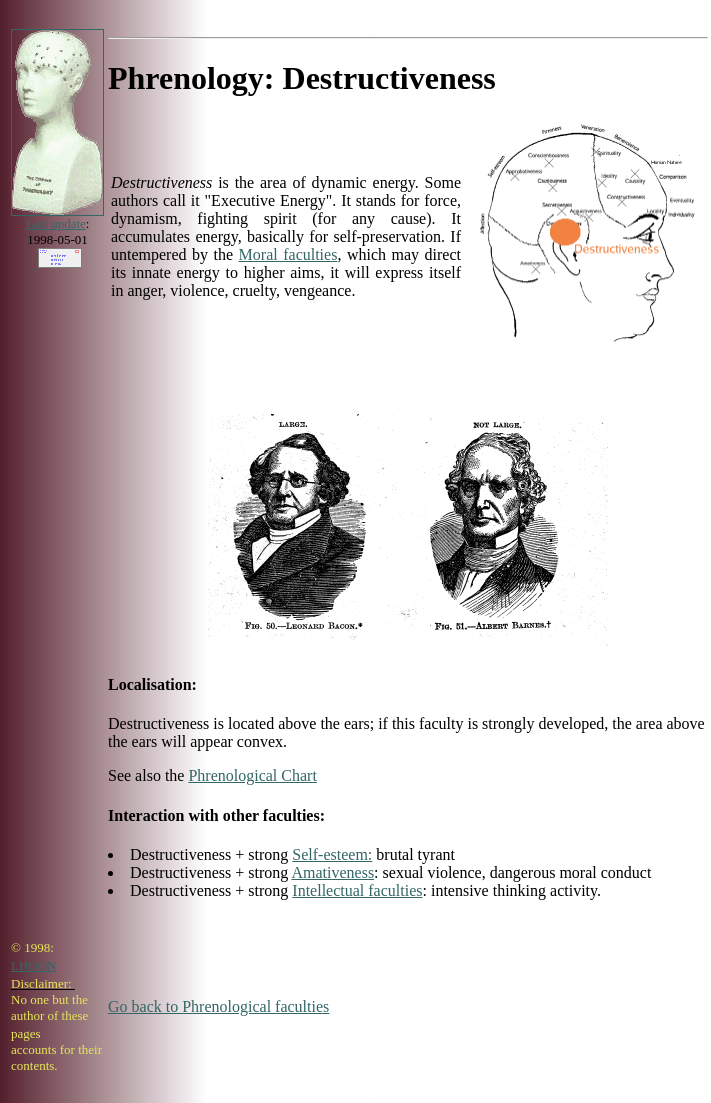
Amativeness (332, 872)
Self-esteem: (332, 854)
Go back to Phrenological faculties (218, 1006)
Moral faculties (288, 254)
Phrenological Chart (252, 775)
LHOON (34, 965)
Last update (56, 223)
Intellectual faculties (357, 890)
